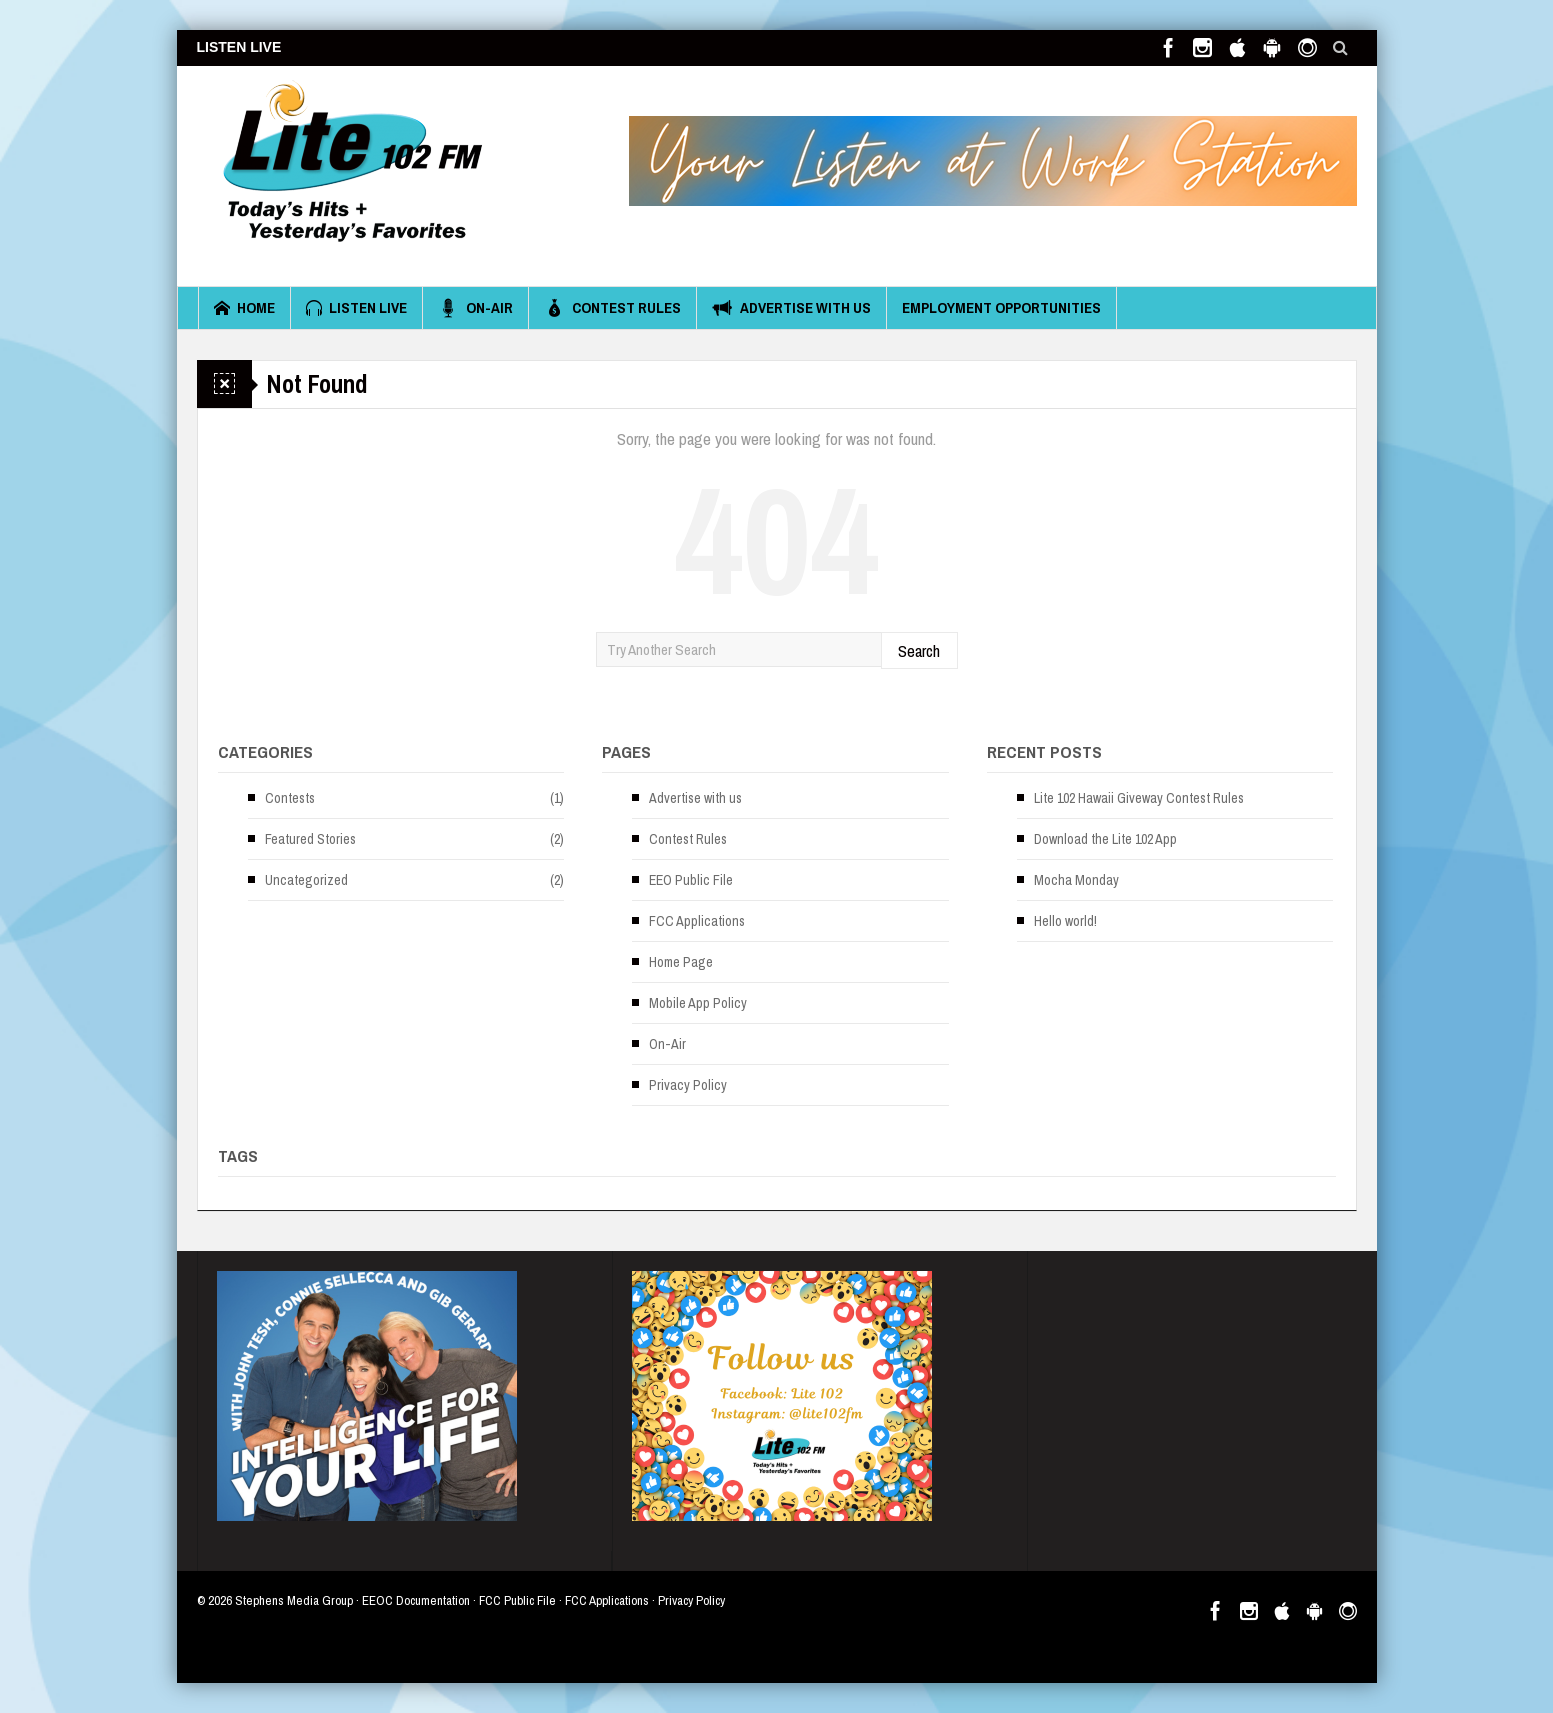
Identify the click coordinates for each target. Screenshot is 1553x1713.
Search (919, 650)
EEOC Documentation (416, 1600)
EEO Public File (691, 880)
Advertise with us (791, 308)
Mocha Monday (1076, 880)
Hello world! (1065, 921)
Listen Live (356, 308)
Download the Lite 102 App (1105, 839)
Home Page (681, 962)
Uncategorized (306, 880)
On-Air (475, 308)
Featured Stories (310, 839)
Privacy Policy (688, 1085)
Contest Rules (612, 308)
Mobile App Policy (698, 1003)
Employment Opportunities (1001, 307)
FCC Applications (697, 921)
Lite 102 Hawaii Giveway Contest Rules (1139, 798)
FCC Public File (517, 1600)
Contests (290, 798)
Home (244, 308)
